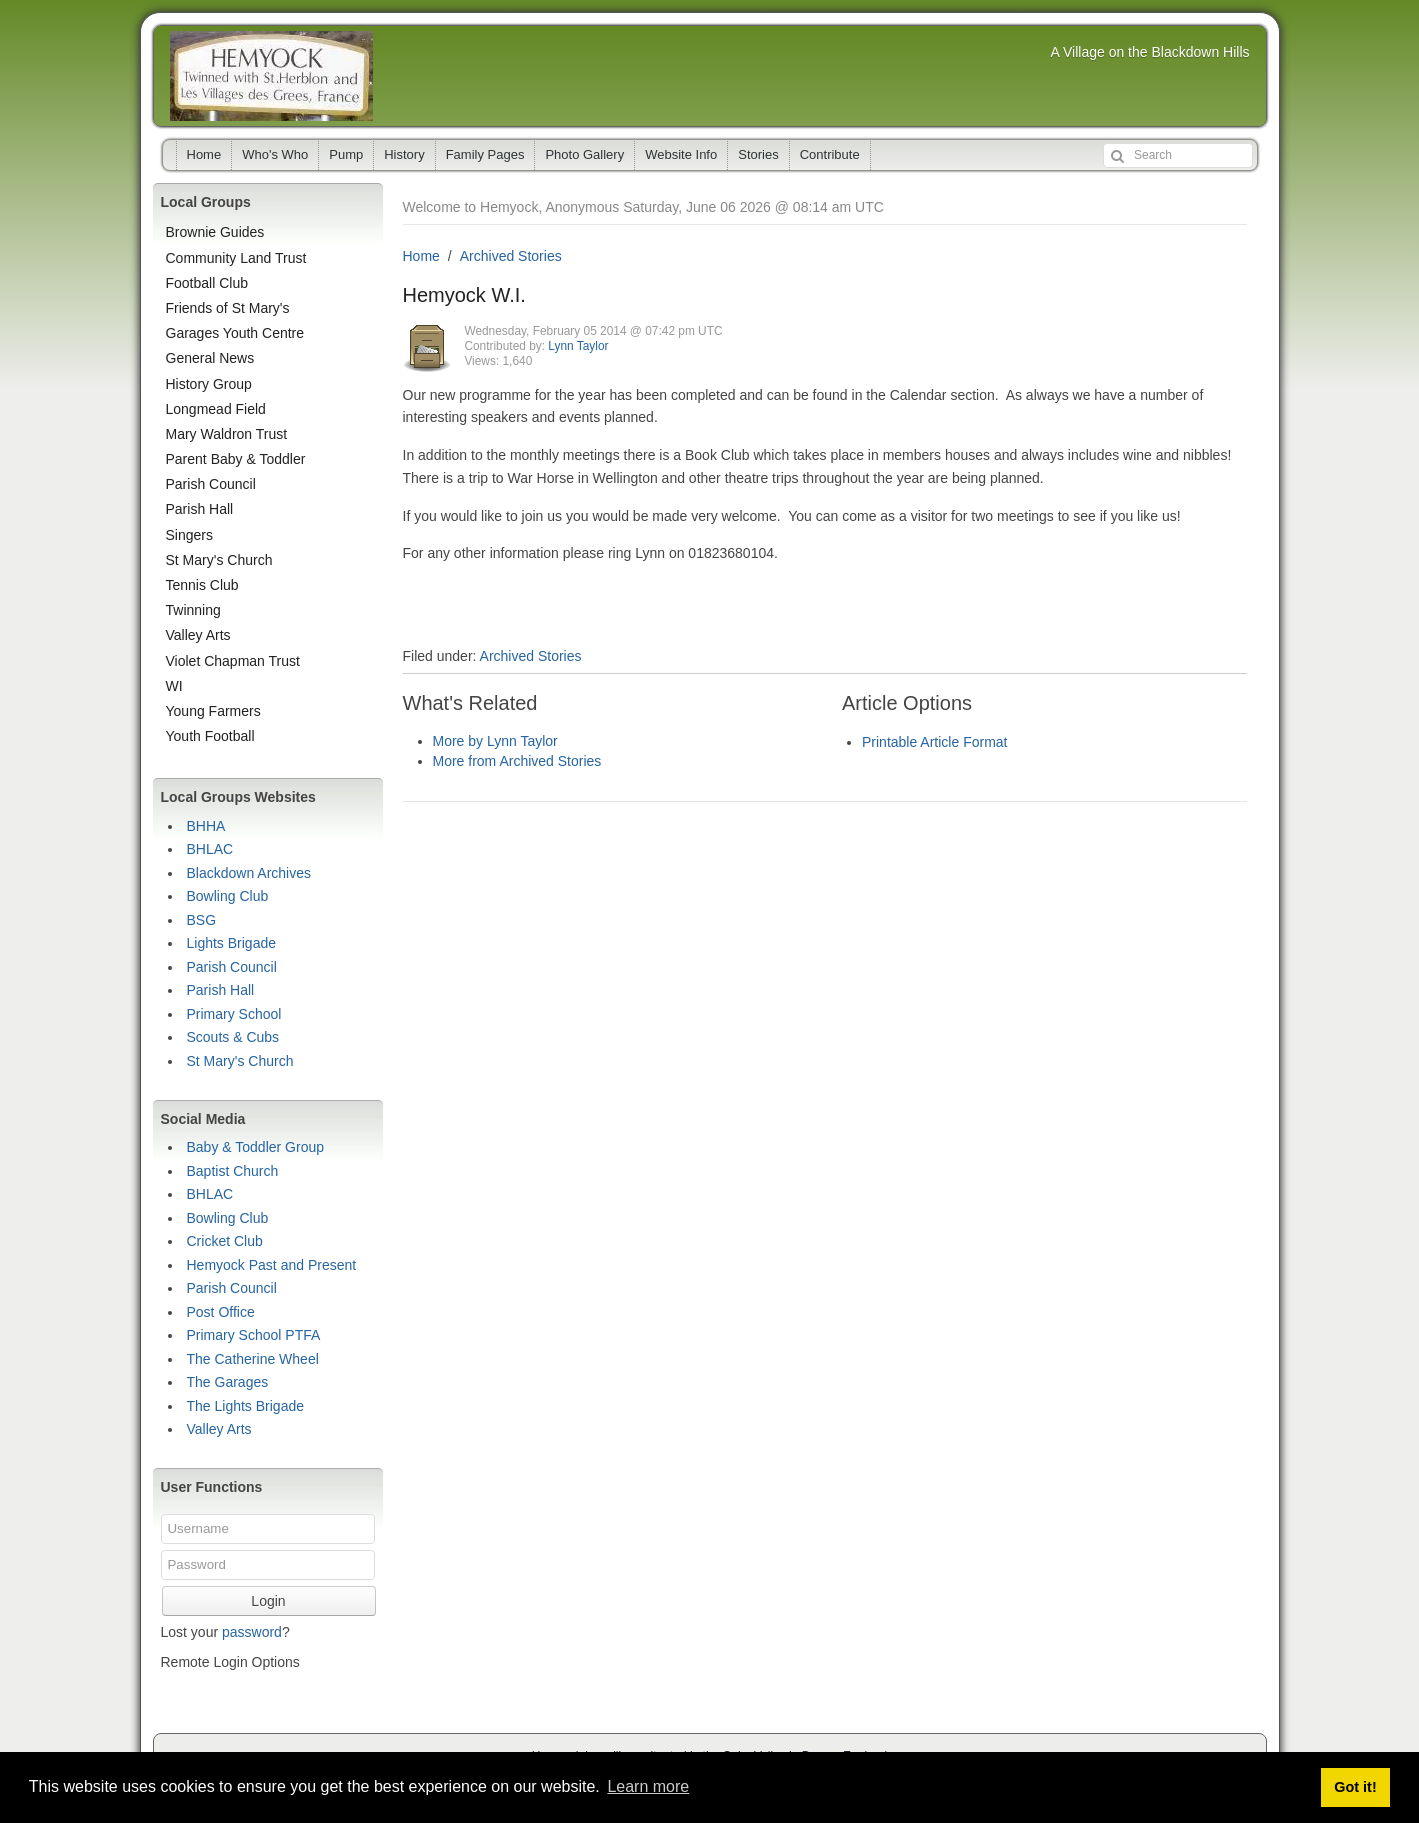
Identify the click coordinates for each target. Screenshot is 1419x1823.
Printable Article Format (935, 742)
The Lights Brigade (246, 1406)
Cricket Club (225, 1241)
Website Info (681, 154)
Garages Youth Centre (235, 333)
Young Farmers (213, 711)
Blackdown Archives (249, 873)
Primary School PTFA (254, 1335)
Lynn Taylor (578, 346)
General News (210, 358)
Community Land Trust (236, 258)
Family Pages (485, 154)
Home (204, 154)
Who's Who (275, 154)
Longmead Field (216, 409)
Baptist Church (233, 1171)
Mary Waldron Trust (227, 434)
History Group (209, 384)
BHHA (206, 826)
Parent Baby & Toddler (236, 459)
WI (174, 686)
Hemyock (271, 76)
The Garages (228, 1382)
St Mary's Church (219, 560)
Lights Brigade (232, 943)
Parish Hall (200, 509)
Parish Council (211, 484)
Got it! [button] (1355, 1787)
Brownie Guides (215, 232)
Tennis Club (202, 585)
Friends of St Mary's (228, 308)
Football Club (207, 283)
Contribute (830, 154)
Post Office (221, 1312)
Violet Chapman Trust (233, 661)
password (252, 1632)
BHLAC (210, 849)
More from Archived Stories (517, 761)
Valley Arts (198, 635)
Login (268, 1601)
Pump (346, 154)
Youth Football (210, 736)
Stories (758, 154)
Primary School (234, 1014)
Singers (189, 535)
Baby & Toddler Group (256, 1147)
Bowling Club (228, 896)
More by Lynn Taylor (495, 741)
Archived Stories (511, 256)
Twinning (193, 610)
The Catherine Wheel (253, 1359)
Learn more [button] (648, 1786)
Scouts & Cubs (233, 1037)
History (404, 154)
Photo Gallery (584, 154)
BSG (202, 920)
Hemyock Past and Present (272, 1265)
